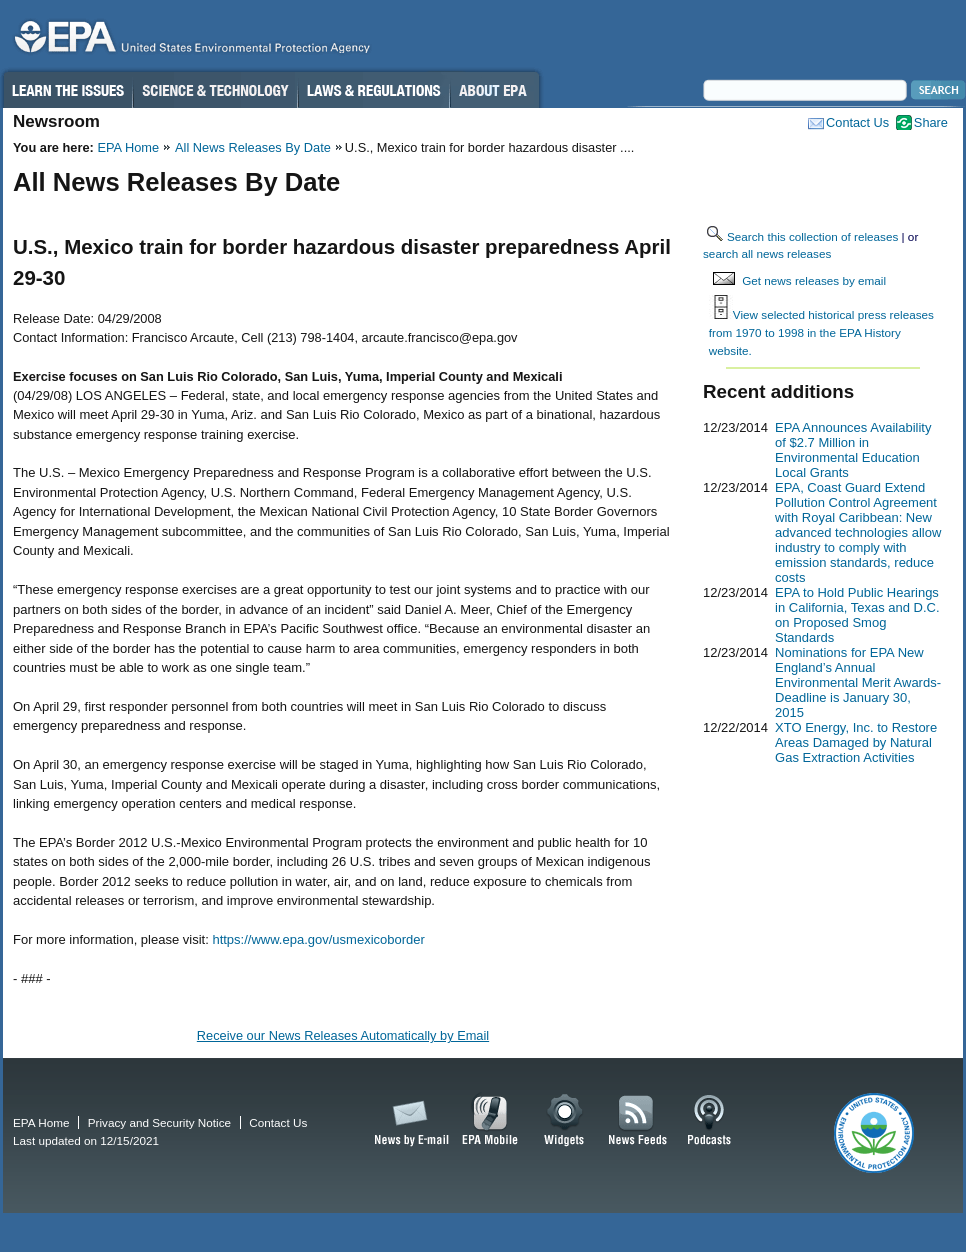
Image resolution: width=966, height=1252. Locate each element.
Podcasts (709, 1121)
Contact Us (857, 122)
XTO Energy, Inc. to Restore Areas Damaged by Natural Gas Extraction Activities (856, 742)
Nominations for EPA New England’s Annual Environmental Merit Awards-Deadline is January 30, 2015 (858, 682)
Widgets (565, 1121)
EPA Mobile (490, 1121)
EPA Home (128, 147)
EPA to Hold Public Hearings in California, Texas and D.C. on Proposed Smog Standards (857, 615)
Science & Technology (215, 90)
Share (931, 122)
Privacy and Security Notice (159, 1122)
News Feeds (638, 1121)
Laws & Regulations (373, 90)
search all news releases (767, 253)
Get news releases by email (814, 280)
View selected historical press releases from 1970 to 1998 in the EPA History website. (821, 332)
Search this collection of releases (812, 236)
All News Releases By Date (253, 147)
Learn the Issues (67, 90)
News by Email (408, 1121)
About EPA (494, 90)
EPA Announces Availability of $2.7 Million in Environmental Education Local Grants (853, 450)
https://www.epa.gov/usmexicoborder (318, 939)
